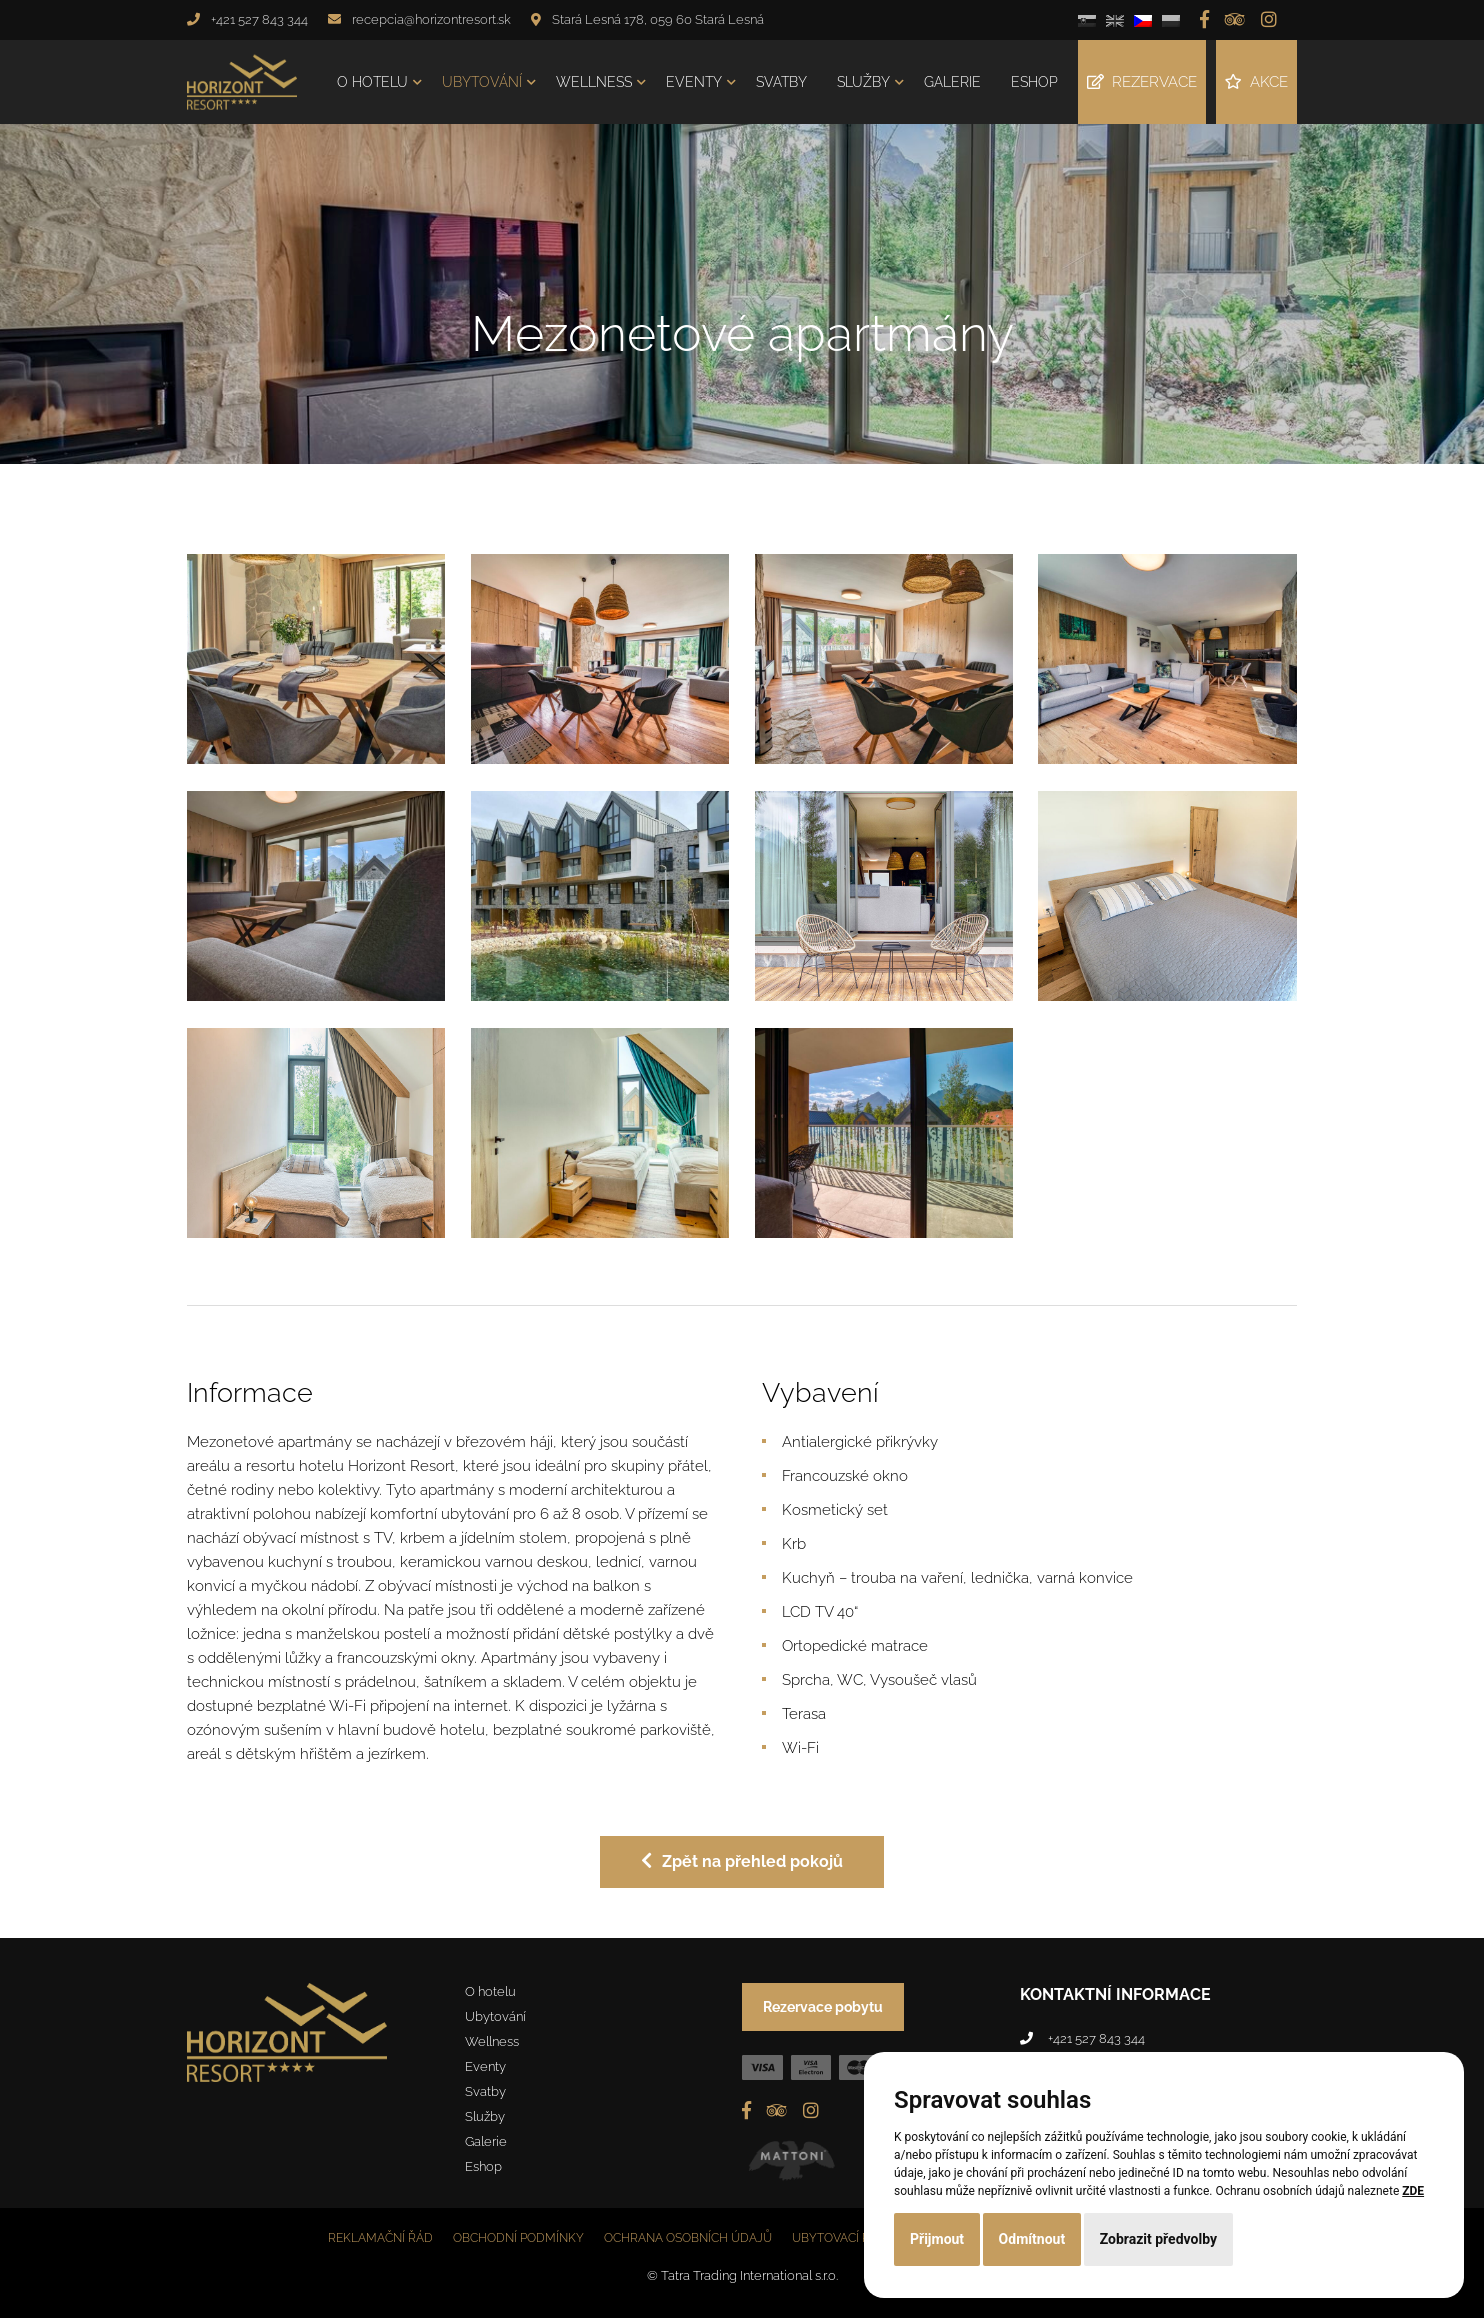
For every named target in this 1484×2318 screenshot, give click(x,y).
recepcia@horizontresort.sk (431, 19)
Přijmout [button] (937, 2239)
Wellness (594, 82)
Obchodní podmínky (518, 2238)
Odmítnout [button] (1032, 2239)
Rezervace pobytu (823, 2007)
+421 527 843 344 (259, 19)
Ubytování (482, 82)
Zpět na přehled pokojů (742, 1861)
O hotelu (372, 82)
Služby (863, 82)
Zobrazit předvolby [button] (1158, 2239)
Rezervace (1142, 82)
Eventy (694, 82)
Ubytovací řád (839, 2238)
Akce (1256, 82)
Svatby (781, 82)
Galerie (952, 82)
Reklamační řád (380, 2238)
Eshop (1034, 82)
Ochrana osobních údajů (688, 2238)
